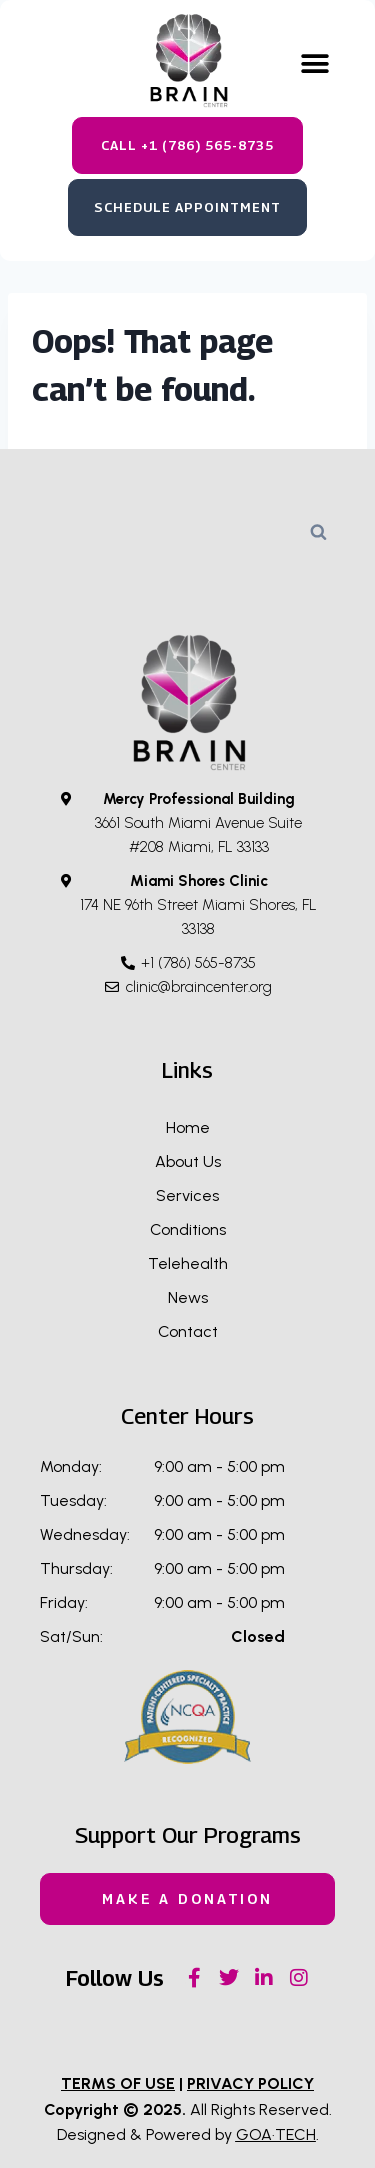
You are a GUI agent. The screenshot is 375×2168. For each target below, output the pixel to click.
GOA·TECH (276, 2134)
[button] (315, 64)
